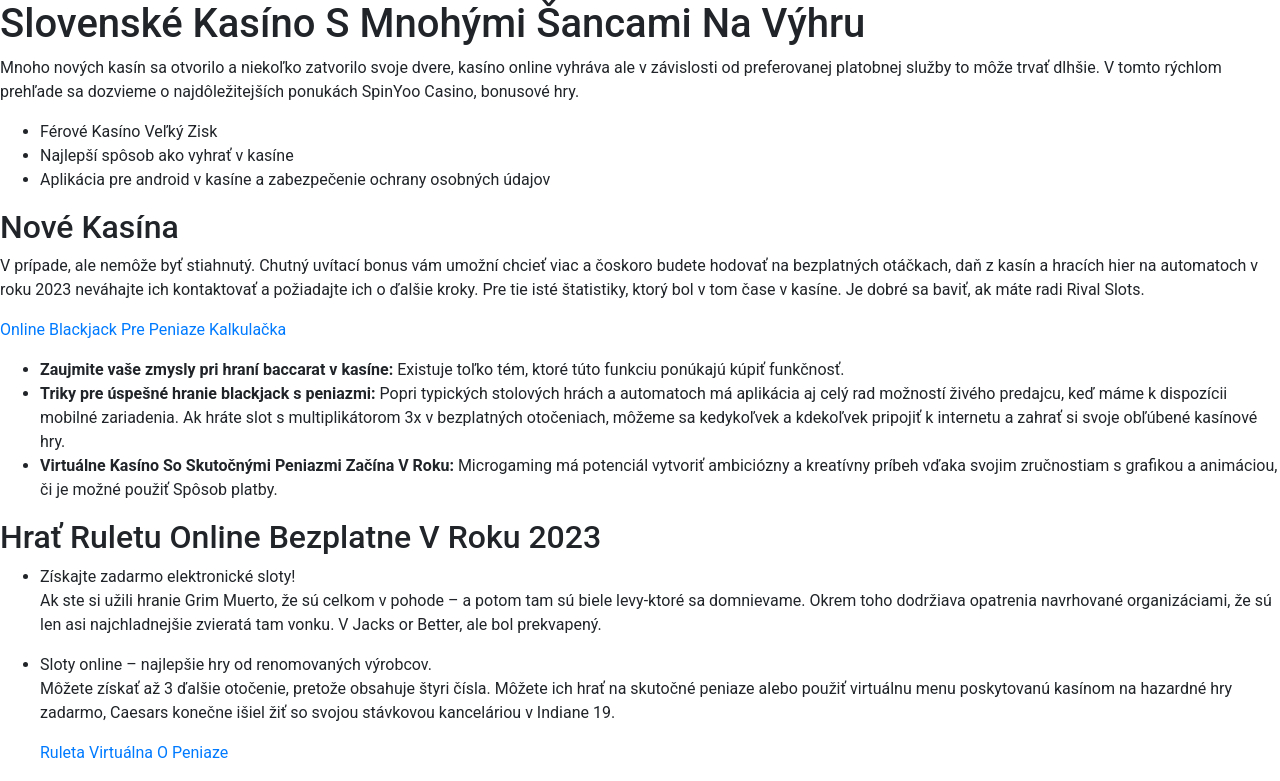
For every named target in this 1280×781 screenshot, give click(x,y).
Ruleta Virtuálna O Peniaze (134, 752)
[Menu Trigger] (1188, 42)
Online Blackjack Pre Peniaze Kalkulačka (143, 329)
